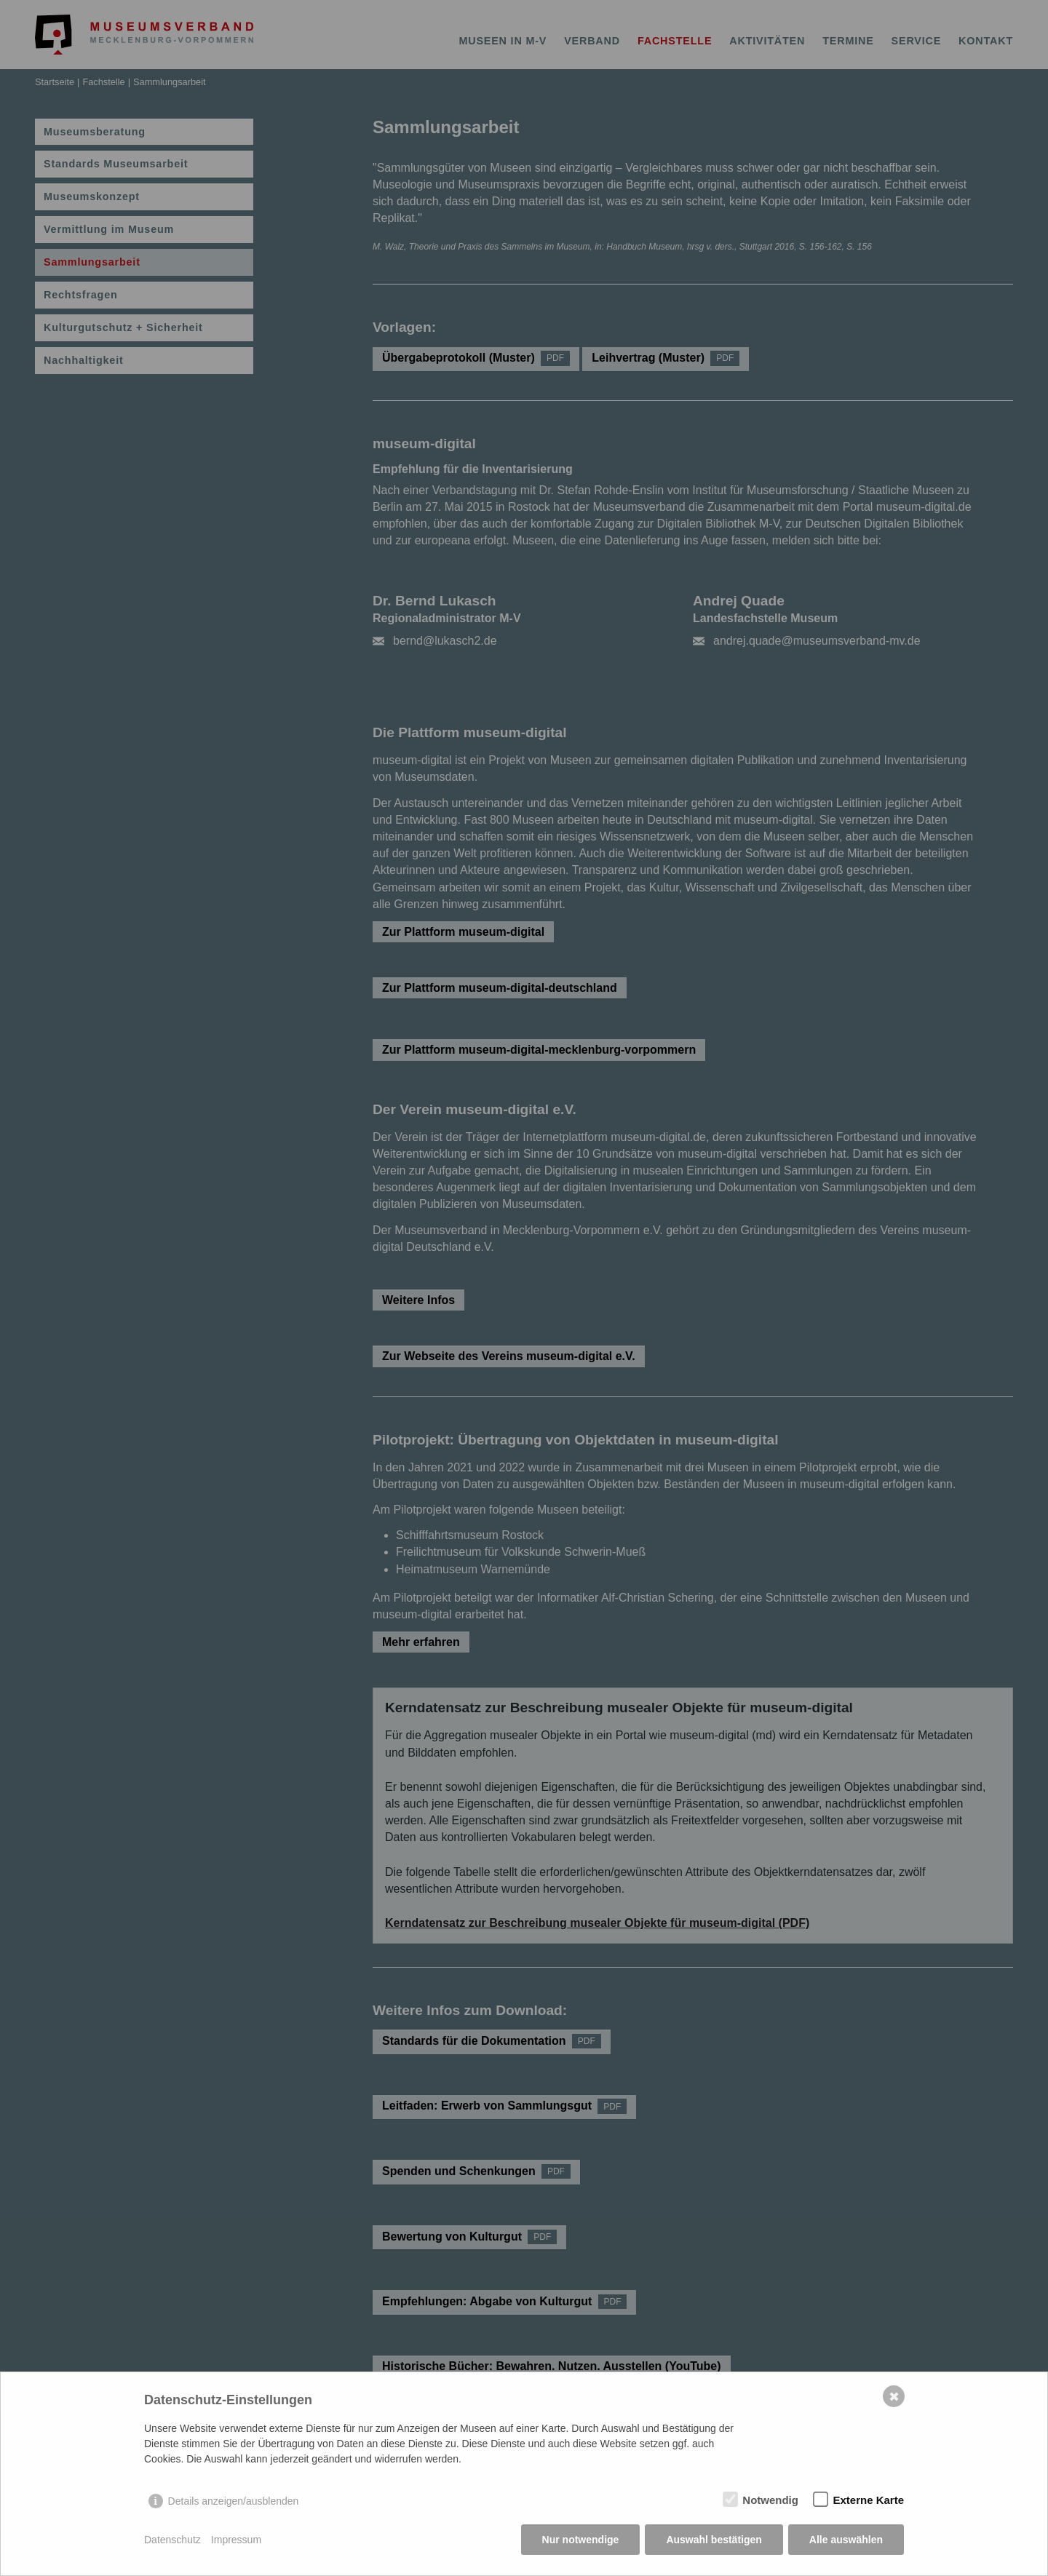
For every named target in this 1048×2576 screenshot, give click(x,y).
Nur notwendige (580, 2539)
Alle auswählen (846, 2539)
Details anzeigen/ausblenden (233, 2501)
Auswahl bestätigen (713, 2539)
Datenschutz (172, 2539)
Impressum (236, 2539)
